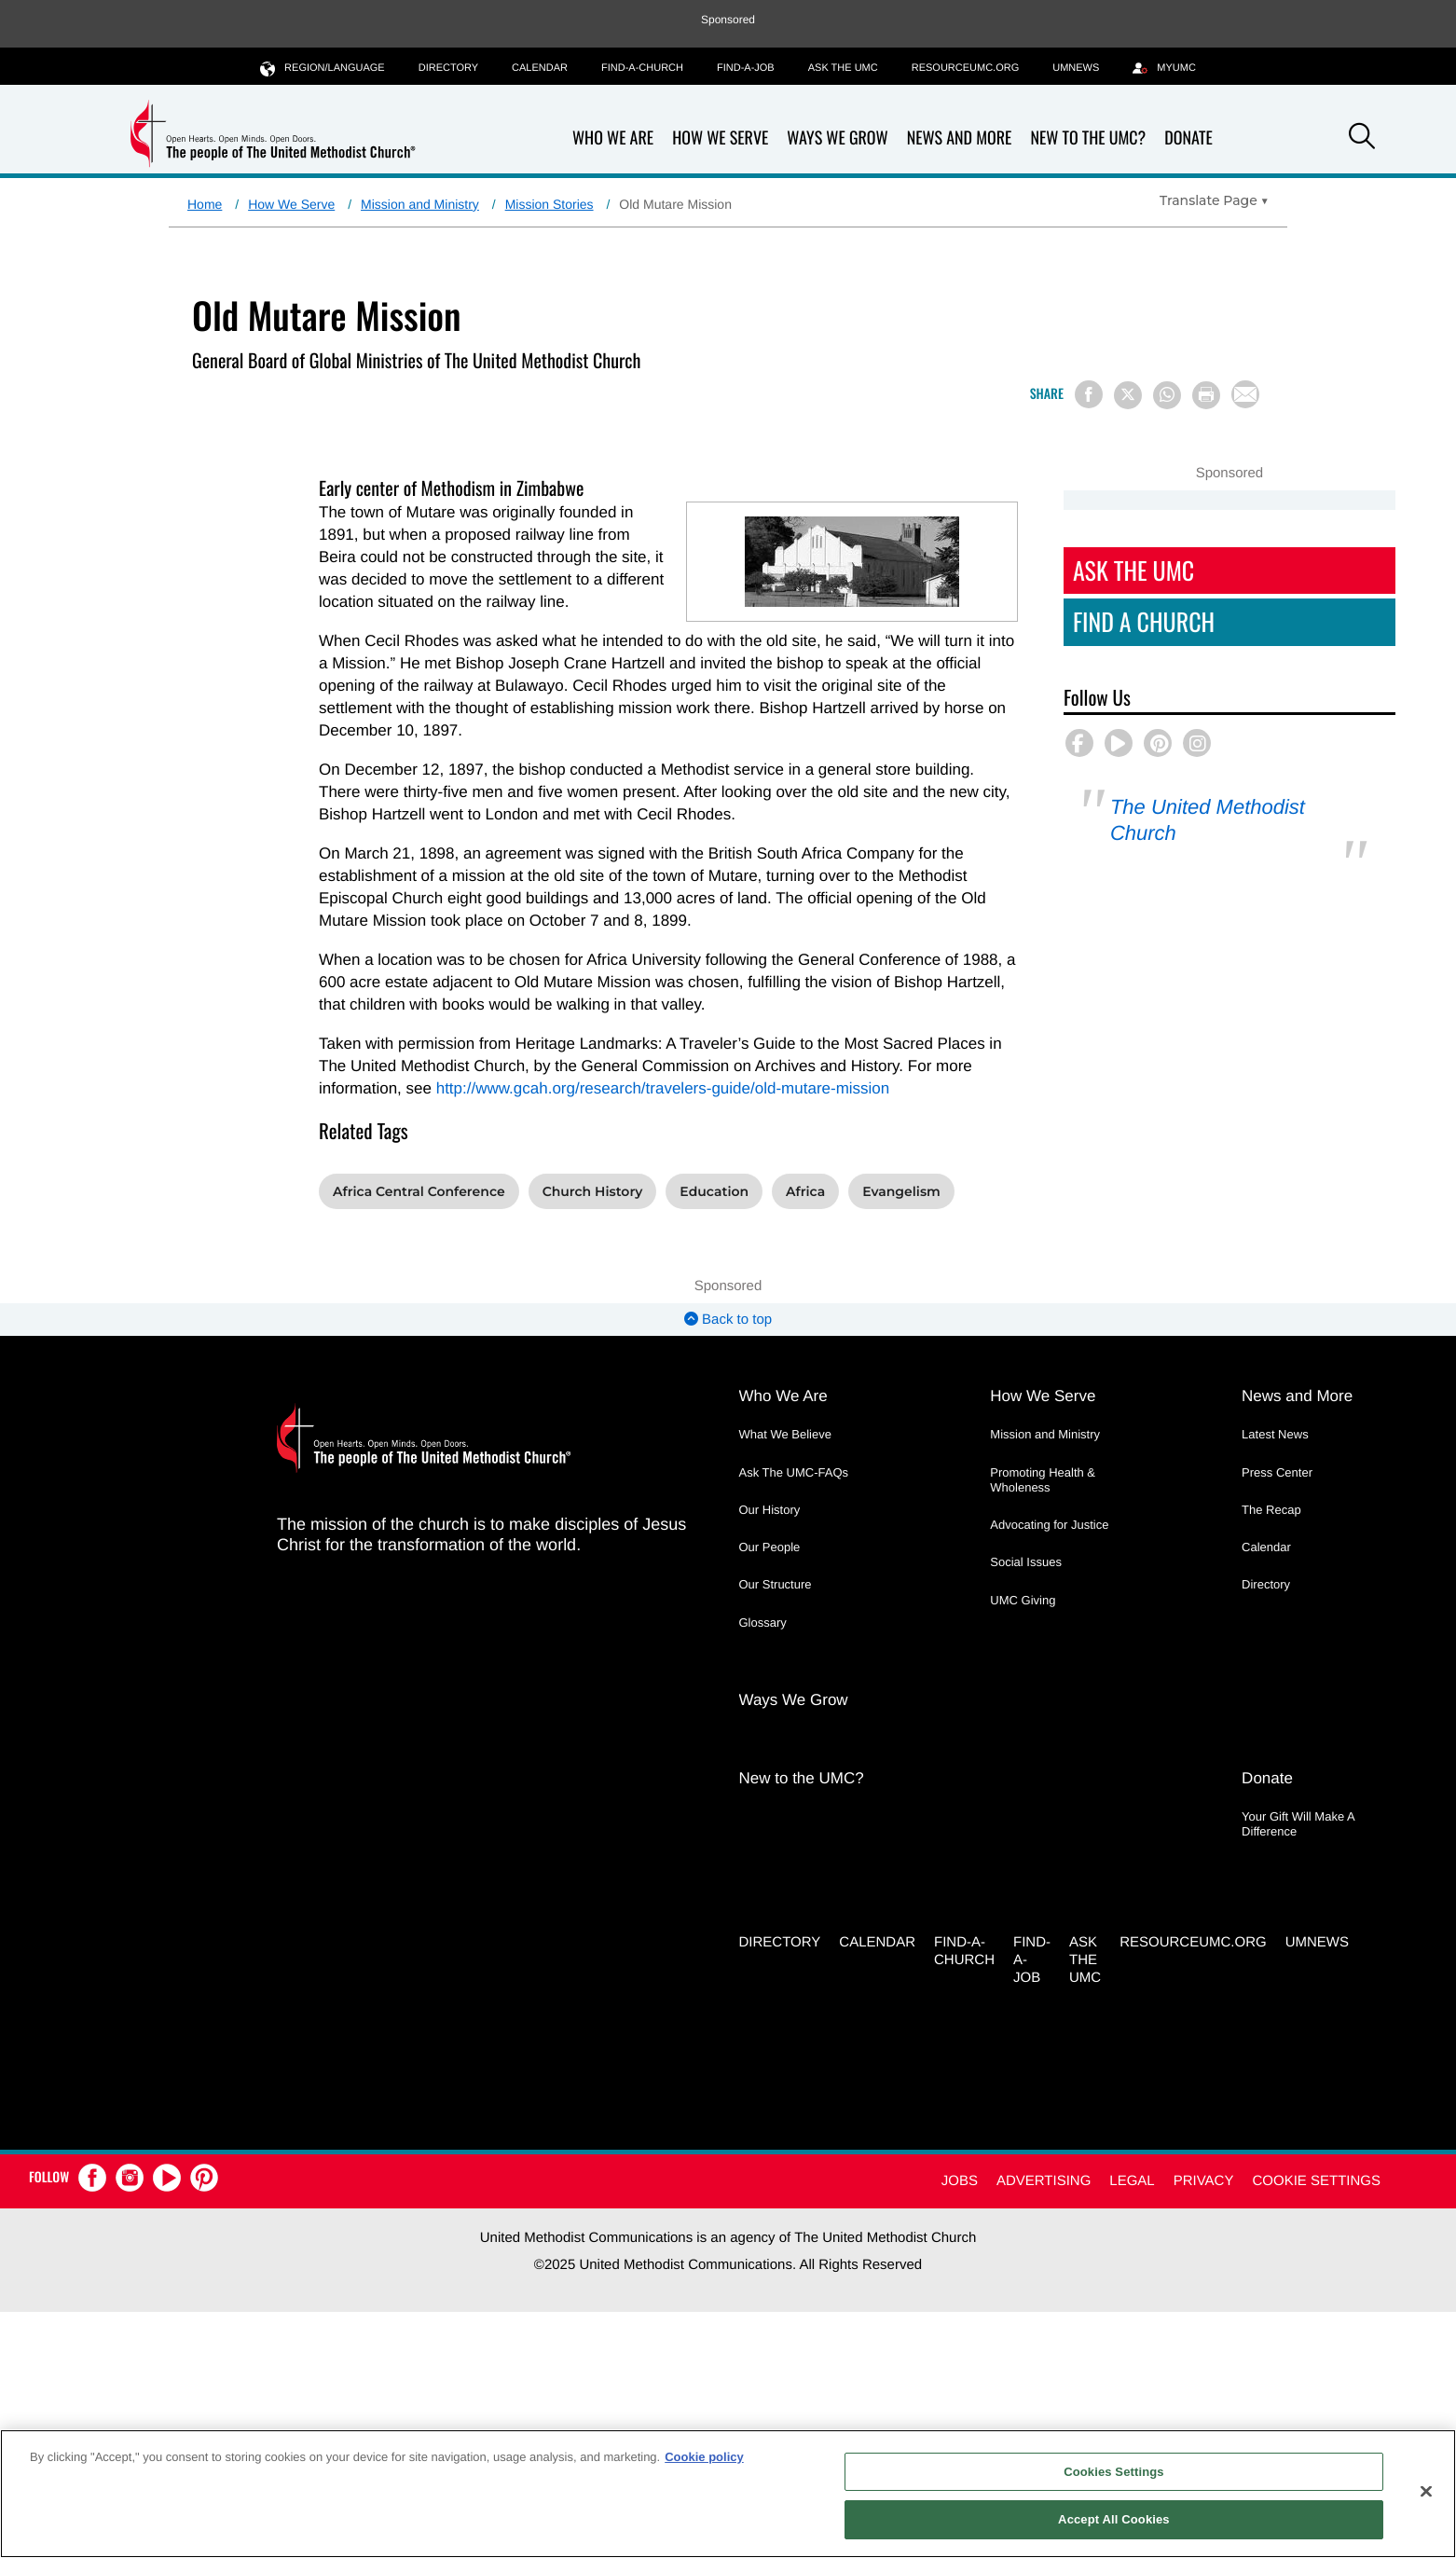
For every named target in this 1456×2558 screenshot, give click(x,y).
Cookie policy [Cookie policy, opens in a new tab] (704, 2457)
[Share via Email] (1245, 394)
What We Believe (785, 1434)
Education (714, 1191)
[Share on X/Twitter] (1128, 395)
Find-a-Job (746, 68)
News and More (960, 138)
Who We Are (613, 138)
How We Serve (720, 138)
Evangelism (901, 1191)
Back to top (728, 1319)
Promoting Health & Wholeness (1042, 1479)
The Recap (1271, 1510)
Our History (770, 1510)
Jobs (959, 2181)
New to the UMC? (1088, 138)
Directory (448, 68)
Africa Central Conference (419, 1191)
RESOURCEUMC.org (966, 68)
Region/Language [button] (322, 67)
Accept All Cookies (1114, 2519)
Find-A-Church (642, 68)
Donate (1188, 138)
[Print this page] (1206, 395)
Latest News (1275, 1434)
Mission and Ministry (420, 204)
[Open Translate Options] (1214, 200)
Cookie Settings (1316, 2181)
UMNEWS (1075, 68)
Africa (805, 1191)
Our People (770, 1547)
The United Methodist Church (1207, 820)
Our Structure (775, 1584)
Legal (1131, 2181)
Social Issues (1026, 1562)
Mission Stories (549, 204)
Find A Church (1144, 621)
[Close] (1426, 2490)
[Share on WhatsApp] (1167, 395)
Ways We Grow (837, 138)
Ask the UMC (843, 68)
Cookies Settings (1114, 2472)
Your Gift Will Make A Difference (1298, 1823)
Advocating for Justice (1049, 1525)
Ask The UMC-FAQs (794, 1472)
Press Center (1277, 1472)
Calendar (540, 68)
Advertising (1043, 2181)
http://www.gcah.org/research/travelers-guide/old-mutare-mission (663, 1088)
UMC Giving (1022, 1600)
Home (204, 204)
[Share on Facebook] (1089, 394)
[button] (1362, 139)
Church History (593, 1191)
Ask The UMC (1133, 570)
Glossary (763, 1623)
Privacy (1204, 2181)
